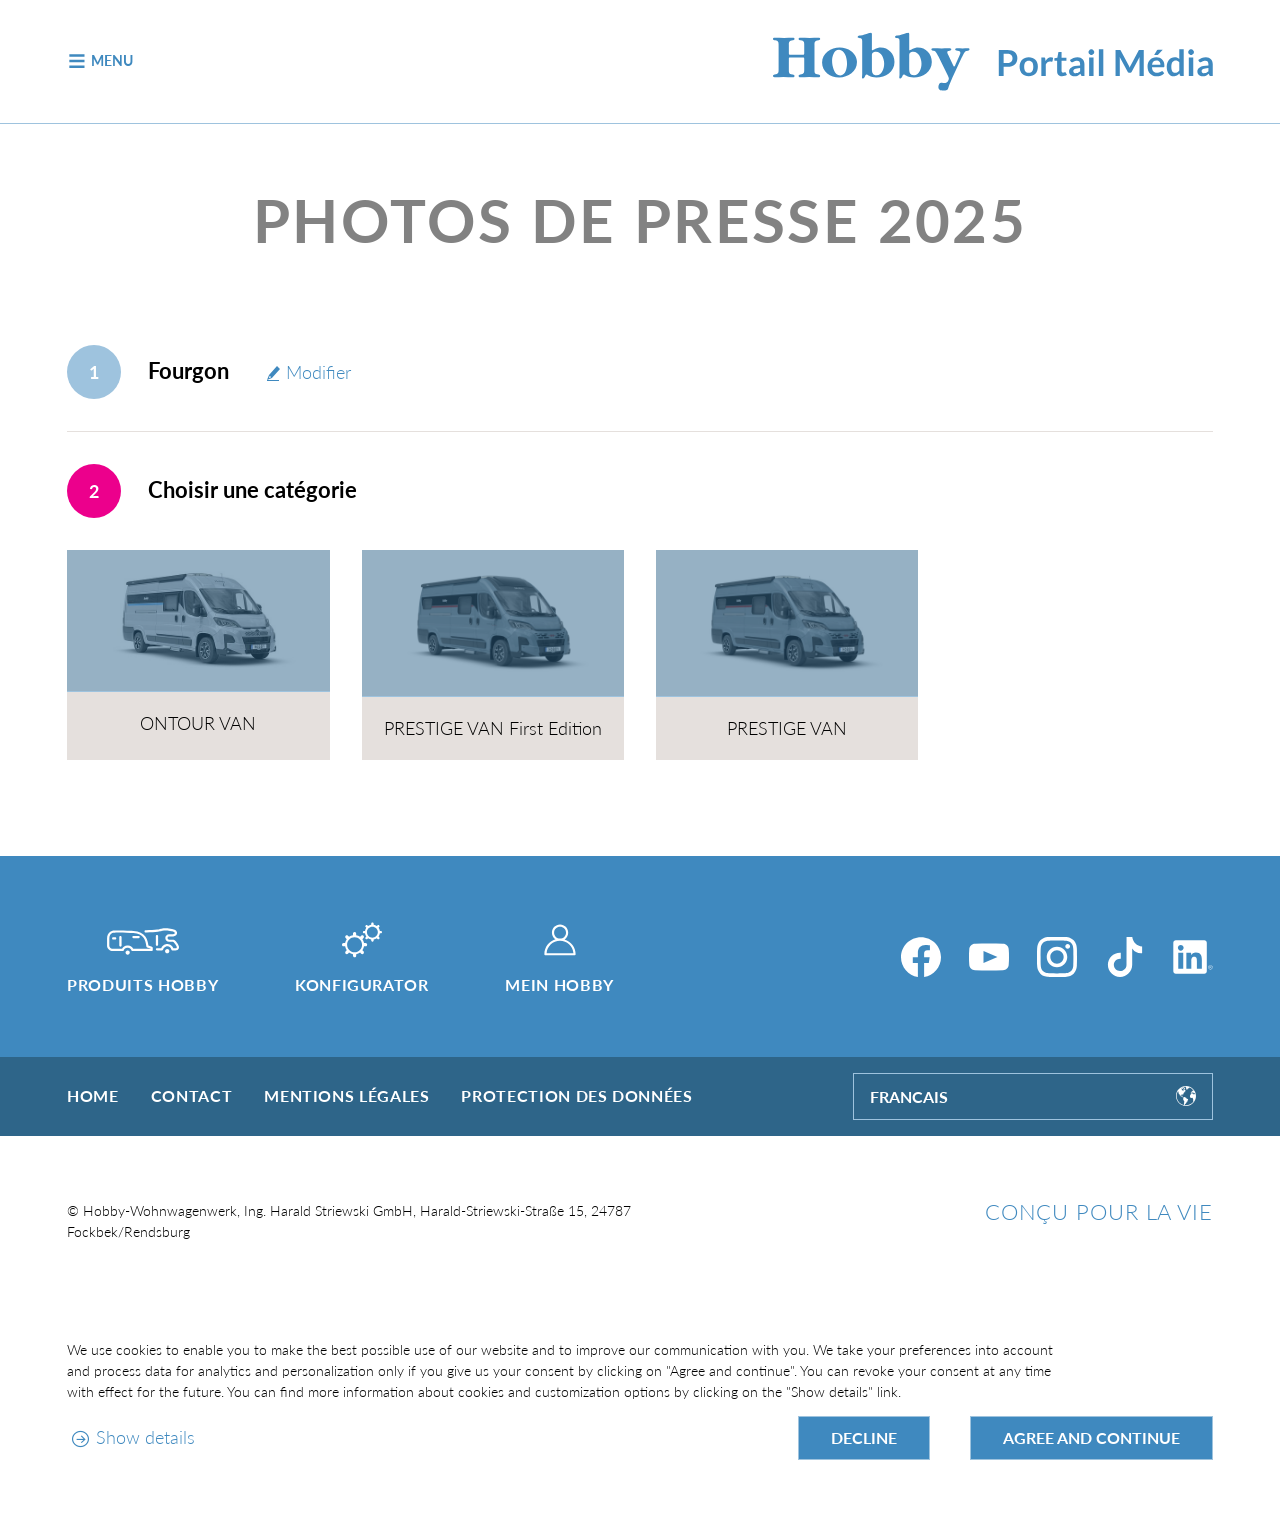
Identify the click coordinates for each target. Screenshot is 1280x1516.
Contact (191, 1095)
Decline (864, 1437)
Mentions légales (346, 1095)
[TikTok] (1125, 957)
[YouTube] (989, 957)
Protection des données (576, 1095)
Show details (145, 1437)
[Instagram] (1057, 957)
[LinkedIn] (1193, 957)
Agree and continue (1091, 1437)
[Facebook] (921, 957)
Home (93, 1095)
